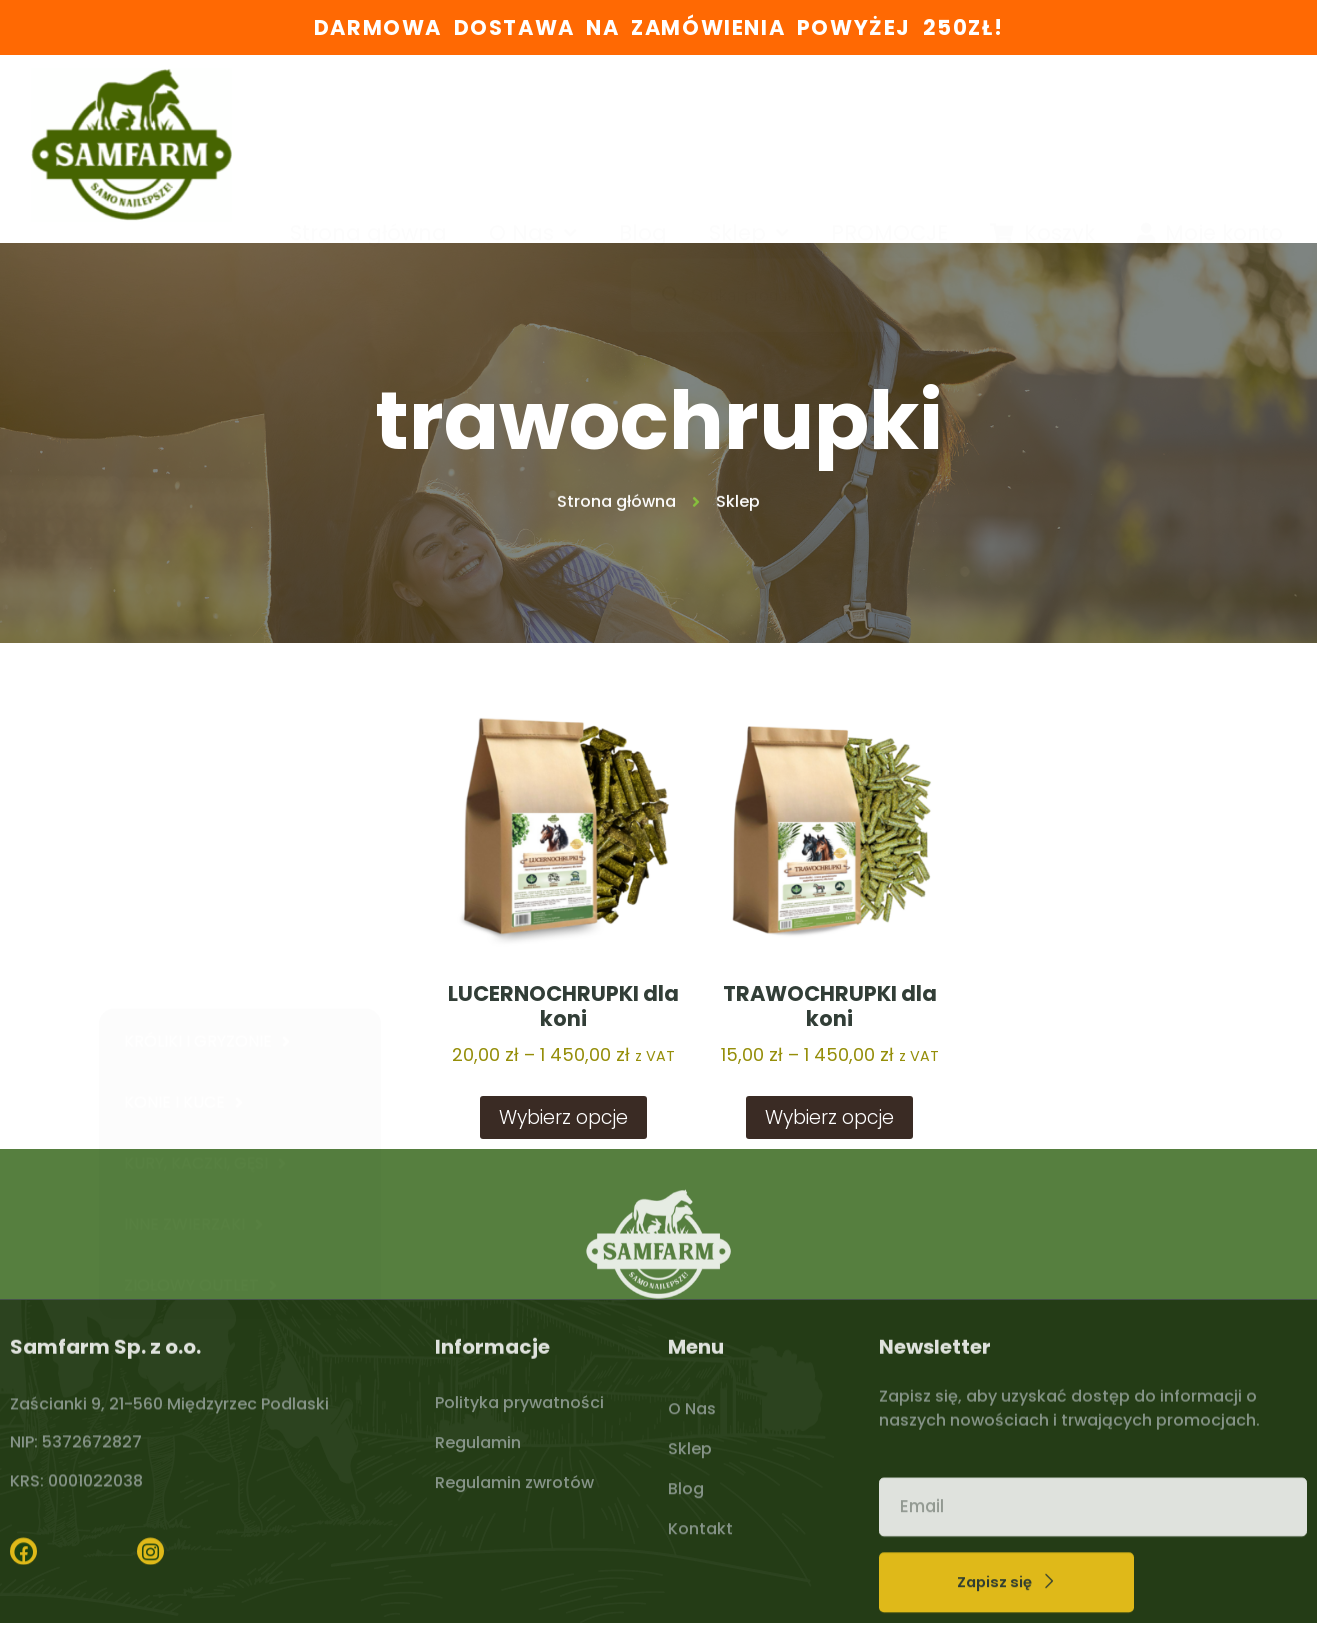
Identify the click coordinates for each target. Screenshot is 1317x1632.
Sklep (749, 132)
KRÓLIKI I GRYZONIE (207, 788)
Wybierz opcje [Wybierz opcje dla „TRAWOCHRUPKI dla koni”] (829, 1117)
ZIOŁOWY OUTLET (200, 1032)
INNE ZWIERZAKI (193, 971)
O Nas (533, 132)
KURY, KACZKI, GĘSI (205, 910)
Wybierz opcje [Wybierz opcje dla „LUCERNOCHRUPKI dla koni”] (563, 1117)
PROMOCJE (889, 131)
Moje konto (1210, 131)
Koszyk (1042, 131)
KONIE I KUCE (183, 849)
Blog (643, 131)
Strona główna (368, 131)
